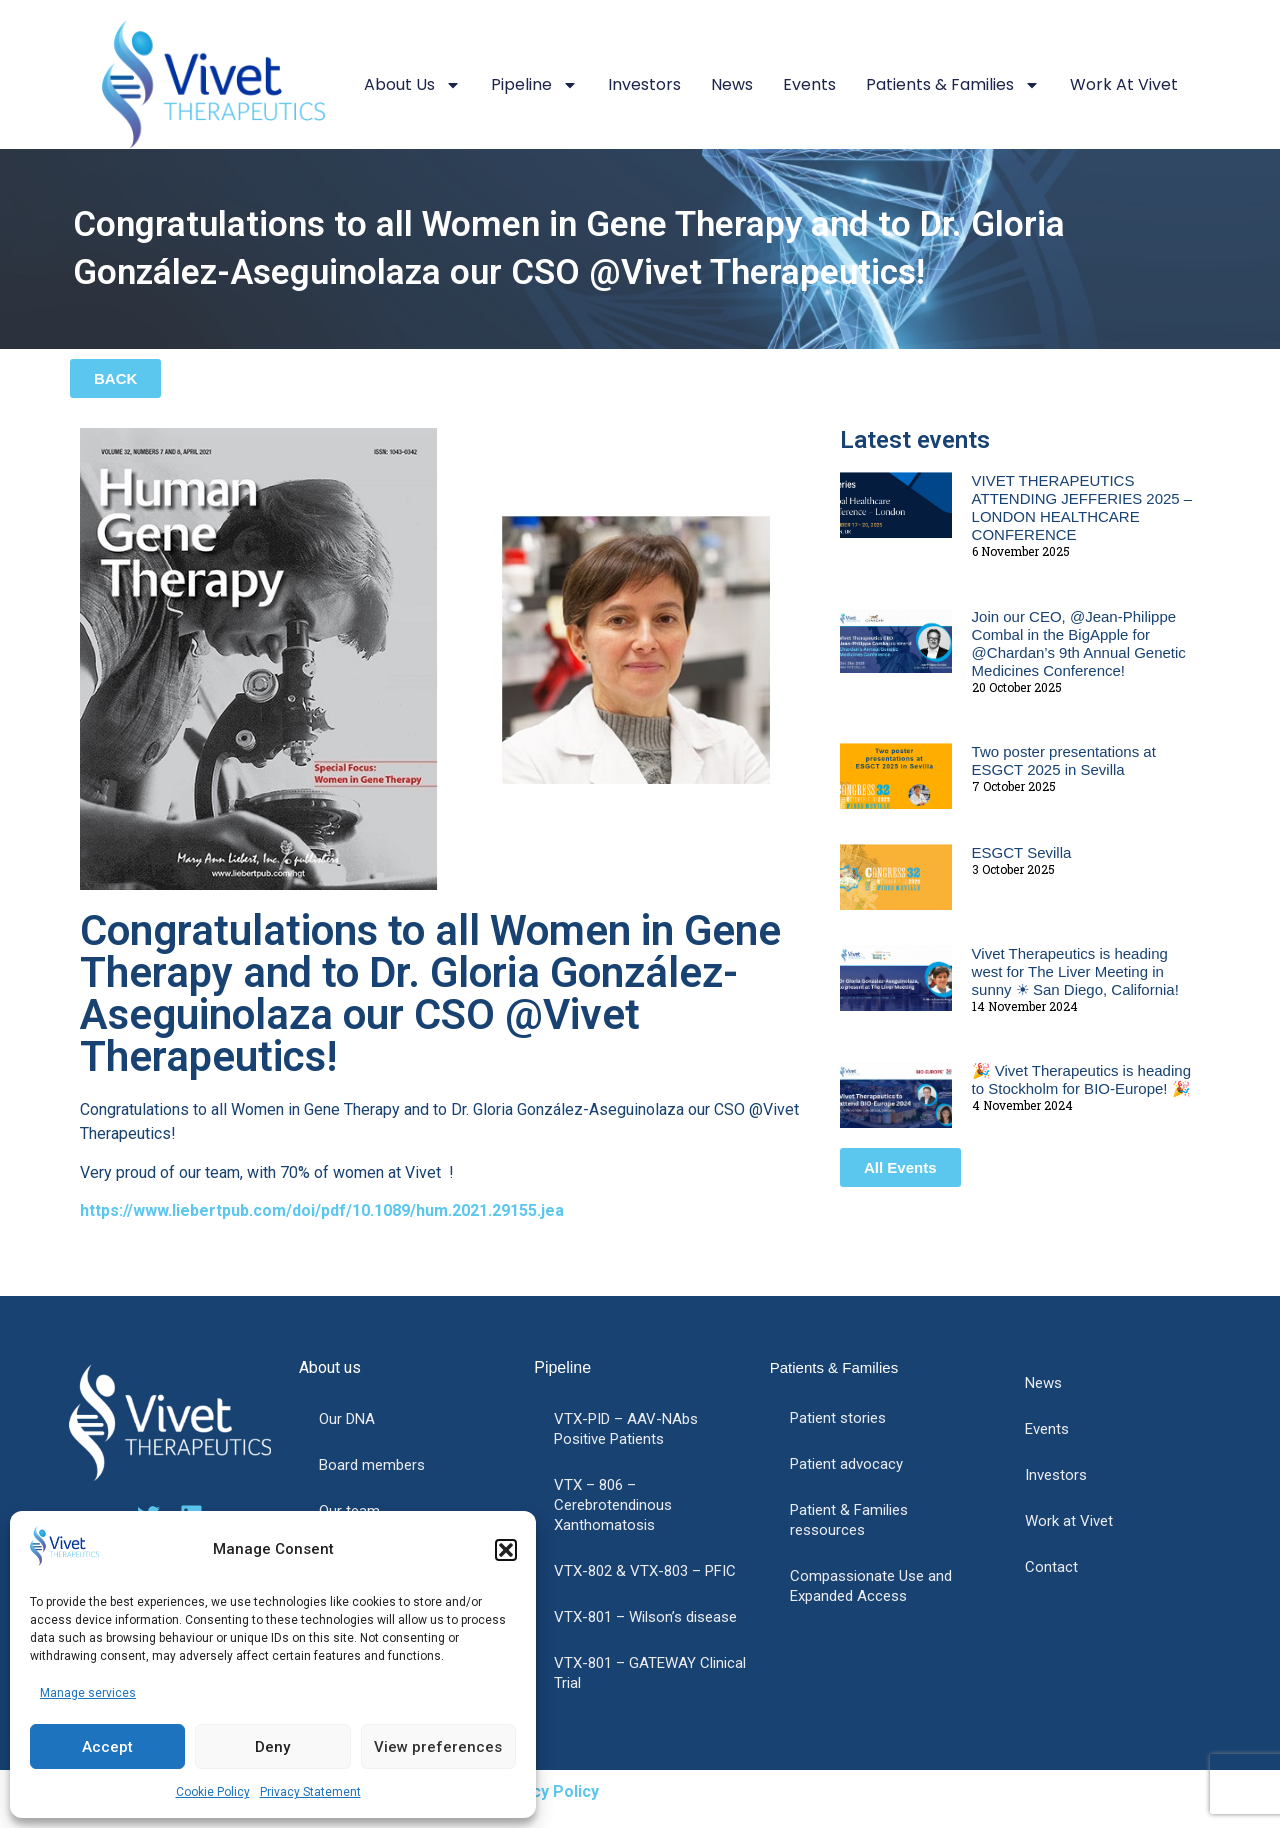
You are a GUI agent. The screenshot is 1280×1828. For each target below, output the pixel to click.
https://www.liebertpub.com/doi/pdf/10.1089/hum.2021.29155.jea (322, 1210)
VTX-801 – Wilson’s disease (645, 1617)
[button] (506, 1550)
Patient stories (838, 1418)
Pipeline (534, 85)
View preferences (438, 1747)
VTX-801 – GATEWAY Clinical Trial (650, 1673)
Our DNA (347, 1419)
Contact (1051, 1567)
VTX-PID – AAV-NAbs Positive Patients (626, 1429)
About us (412, 85)
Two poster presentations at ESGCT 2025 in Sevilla (1064, 760)
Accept (107, 1747)
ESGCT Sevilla (1022, 852)
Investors (644, 84)
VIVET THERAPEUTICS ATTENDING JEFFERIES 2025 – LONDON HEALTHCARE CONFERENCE (1082, 507)
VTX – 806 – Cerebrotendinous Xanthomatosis (613, 1505)
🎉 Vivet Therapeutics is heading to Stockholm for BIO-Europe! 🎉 (1081, 1079)
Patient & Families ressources (849, 1520)
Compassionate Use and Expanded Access (871, 1586)
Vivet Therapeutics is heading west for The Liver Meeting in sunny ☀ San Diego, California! (1075, 971)
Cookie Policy (213, 1792)
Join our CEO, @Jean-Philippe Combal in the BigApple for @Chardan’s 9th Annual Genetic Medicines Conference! (1079, 643)
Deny (272, 1747)
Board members (372, 1465)
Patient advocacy (846, 1464)
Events (809, 84)
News (732, 84)
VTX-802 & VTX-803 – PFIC (645, 1571)
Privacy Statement (310, 1792)
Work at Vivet (1124, 84)
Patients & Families (953, 85)
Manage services (88, 1693)
